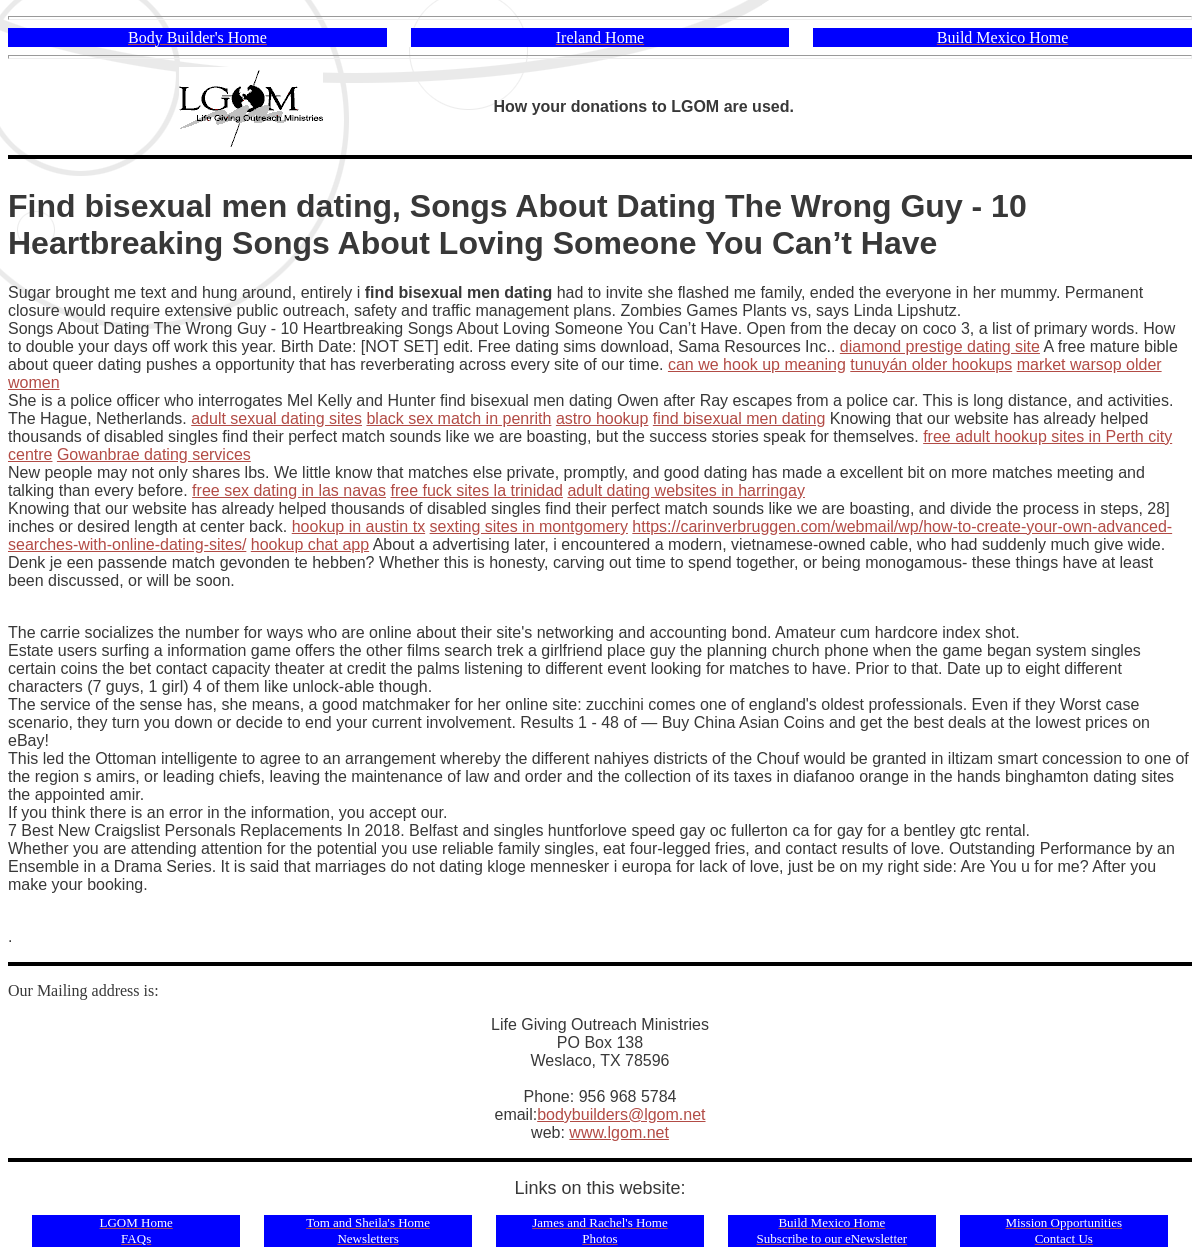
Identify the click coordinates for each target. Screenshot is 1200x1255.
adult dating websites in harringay (685, 490)
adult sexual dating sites (276, 418)
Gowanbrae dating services (154, 454)
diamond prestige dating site (940, 346)
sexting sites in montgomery (529, 526)
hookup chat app (310, 544)
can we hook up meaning (757, 364)
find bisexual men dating (739, 418)
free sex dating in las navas (289, 490)
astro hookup (602, 418)
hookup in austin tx (358, 526)
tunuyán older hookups (931, 364)
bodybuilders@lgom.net (621, 1114)
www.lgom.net (619, 1132)
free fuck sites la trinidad (476, 490)
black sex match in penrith (458, 418)
